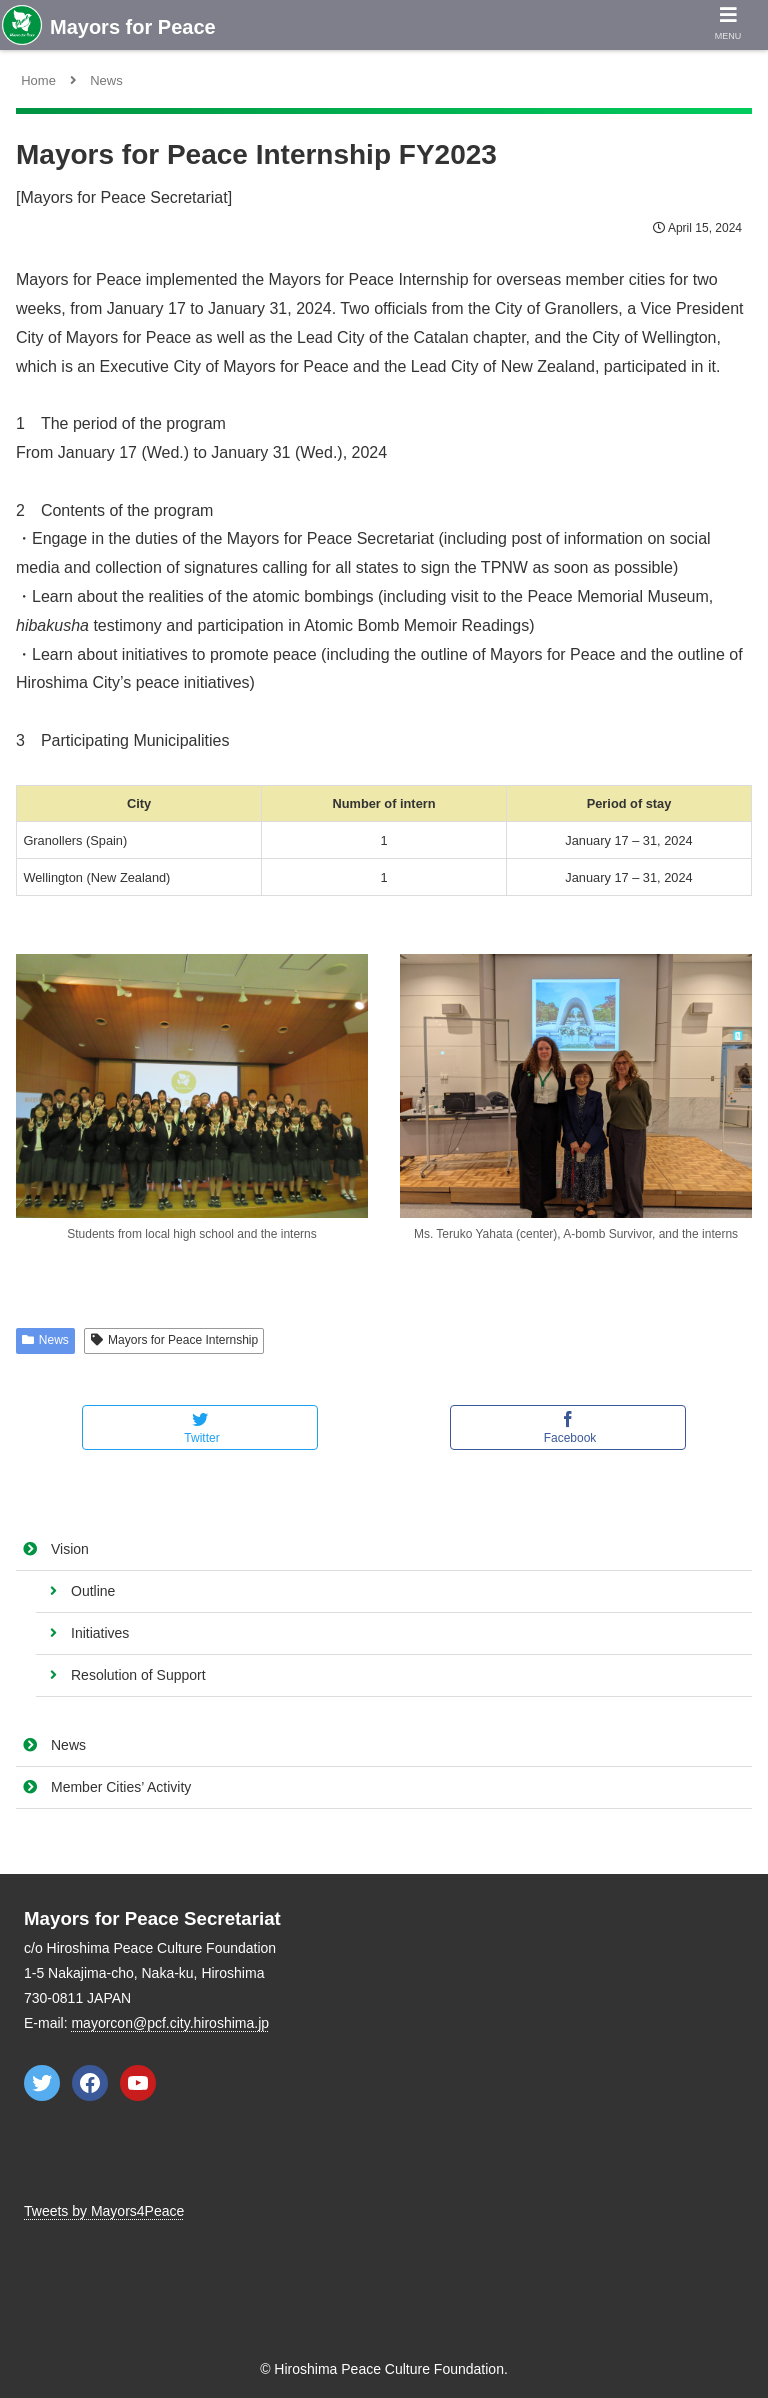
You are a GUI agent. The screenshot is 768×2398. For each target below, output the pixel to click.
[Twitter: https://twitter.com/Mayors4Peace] (42, 2083)
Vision (70, 1549)
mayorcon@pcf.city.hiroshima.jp (170, 2023)
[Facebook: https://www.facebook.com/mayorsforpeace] (90, 2083)
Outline (93, 1591)
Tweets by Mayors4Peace (104, 2211)
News (68, 1745)
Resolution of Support (138, 1675)
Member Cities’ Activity (121, 1787)
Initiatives (100, 1633)
